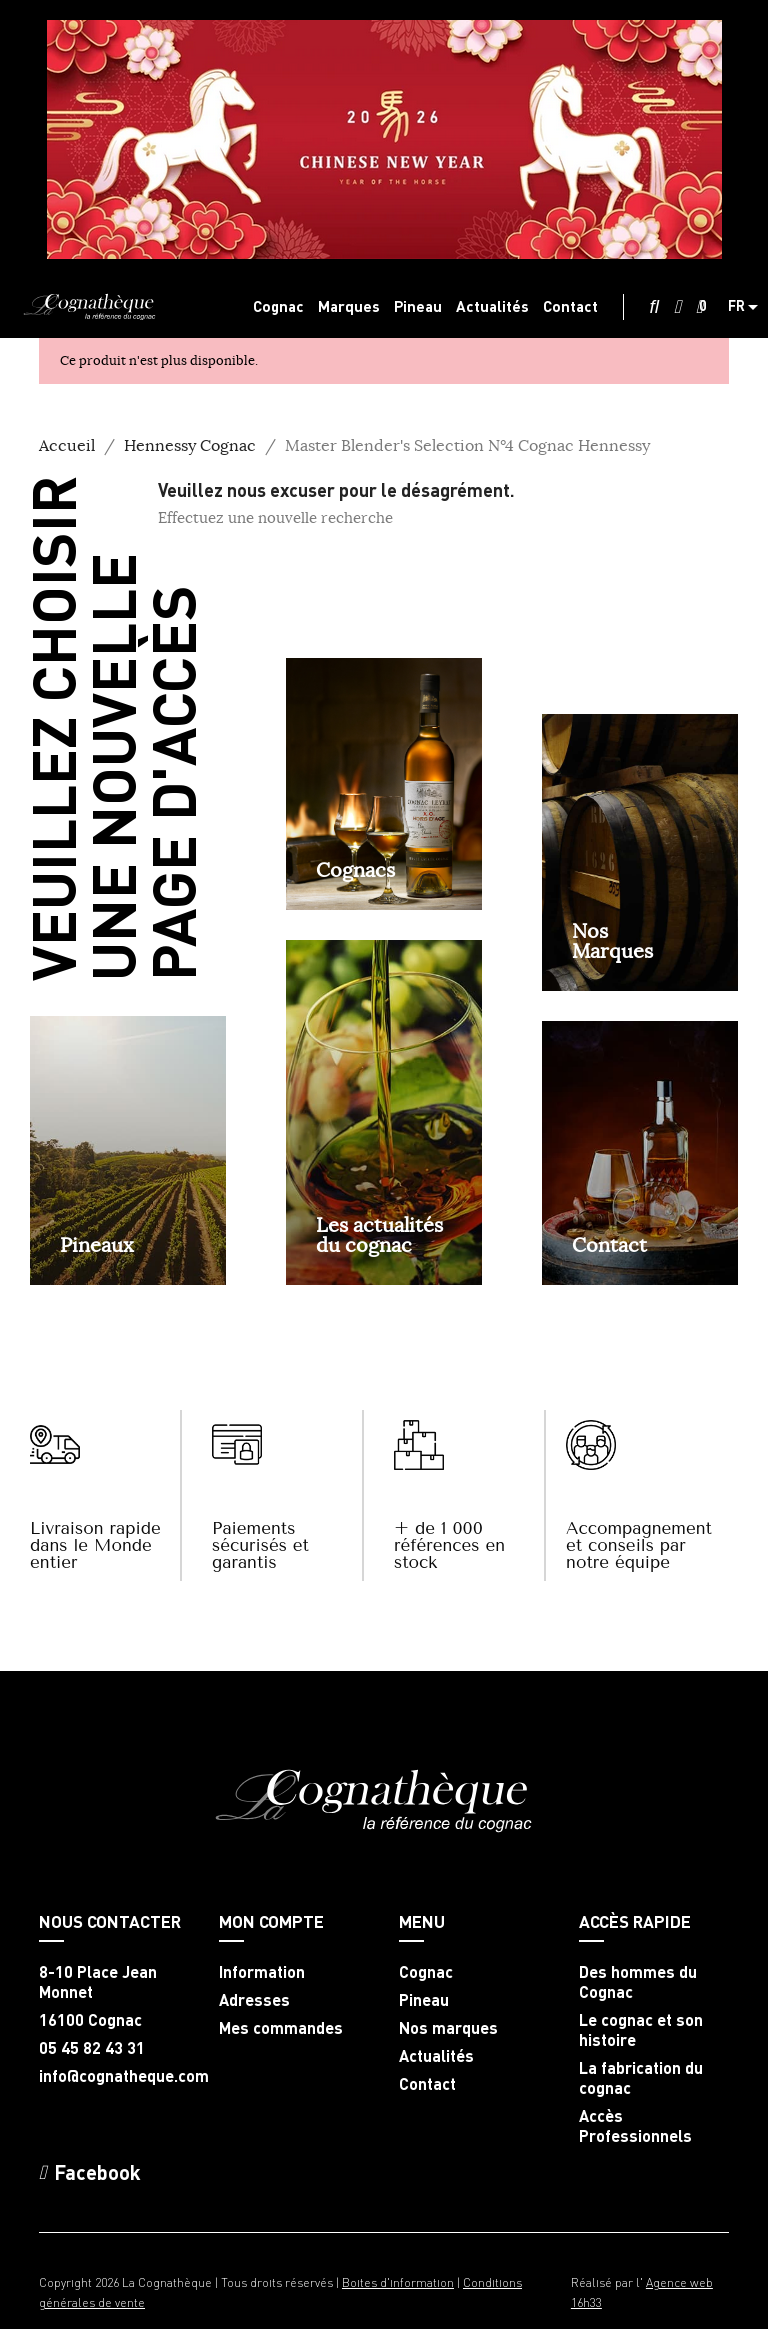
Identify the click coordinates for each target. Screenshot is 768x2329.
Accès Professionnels (635, 2126)
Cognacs (355, 869)
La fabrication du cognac (641, 2078)
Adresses (254, 2000)
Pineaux (97, 1244)
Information (262, 1972)
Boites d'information (398, 2282)
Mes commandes (281, 2028)
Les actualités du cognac (379, 1234)
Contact (609, 1244)
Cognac (426, 1972)
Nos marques (448, 2028)
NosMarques (612, 940)
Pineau (424, 2000)
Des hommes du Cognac (638, 1982)
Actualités (436, 2056)
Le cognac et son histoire (641, 2030)
